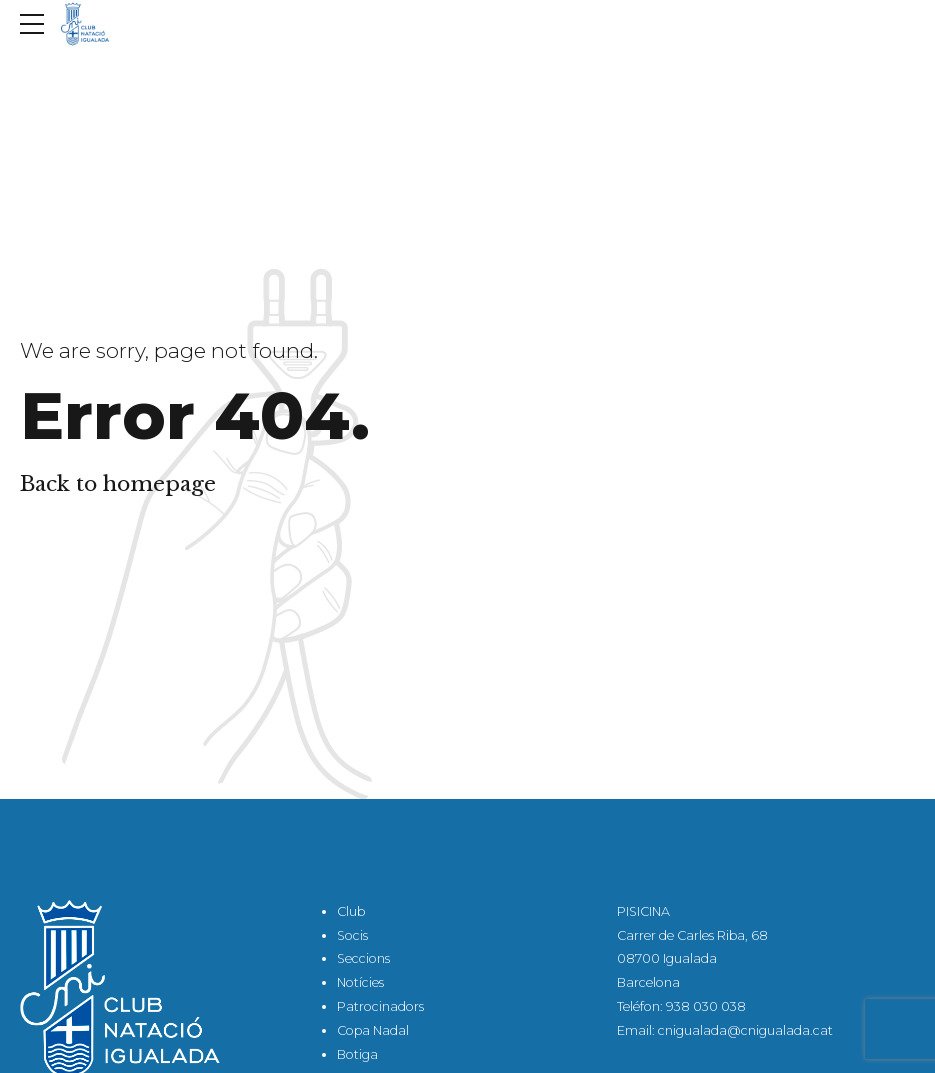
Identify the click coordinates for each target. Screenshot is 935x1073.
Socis (352, 935)
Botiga (357, 1054)
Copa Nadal (373, 1030)
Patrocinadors (380, 1006)
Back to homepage (118, 484)
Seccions (363, 958)
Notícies (360, 982)
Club (351, 911)
